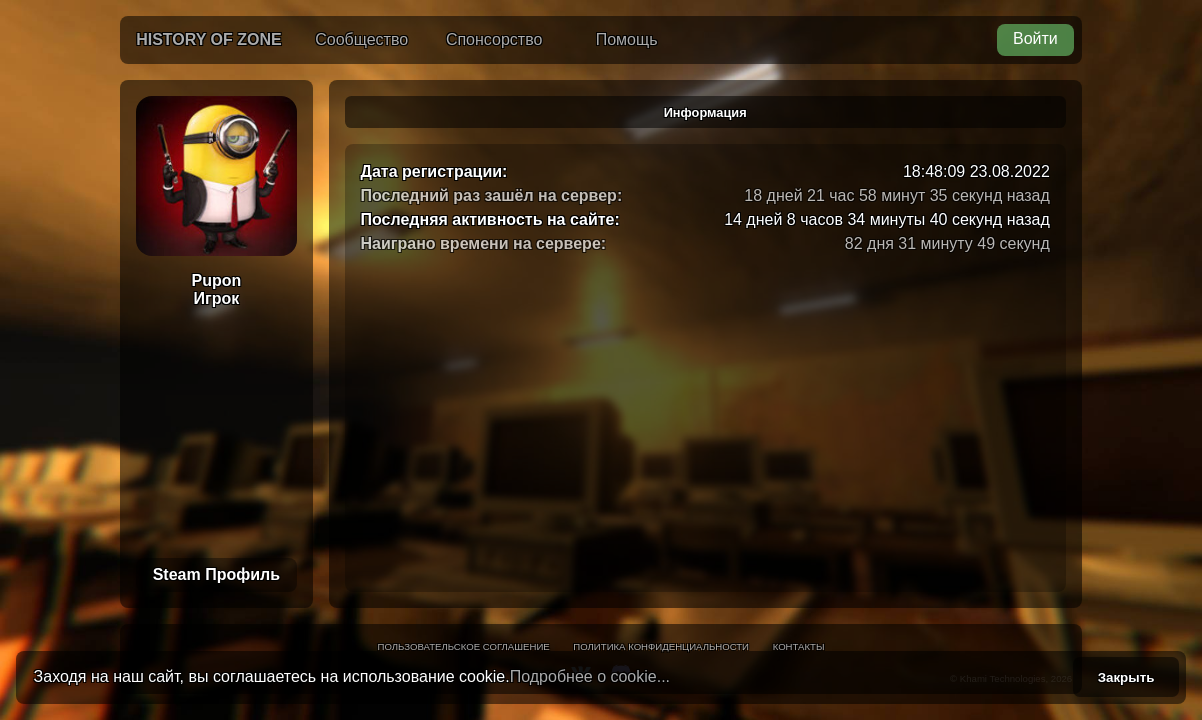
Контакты (799, 646)
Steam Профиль (216, 574)
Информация (705, 112)
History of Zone (209, 39)
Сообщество (361, 39)
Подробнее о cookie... (590, 676)
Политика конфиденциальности (661, 646)
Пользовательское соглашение (464, 646)
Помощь (627, 39)
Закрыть (1126, 677)
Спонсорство (494, 39)
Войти (1035, 38)
